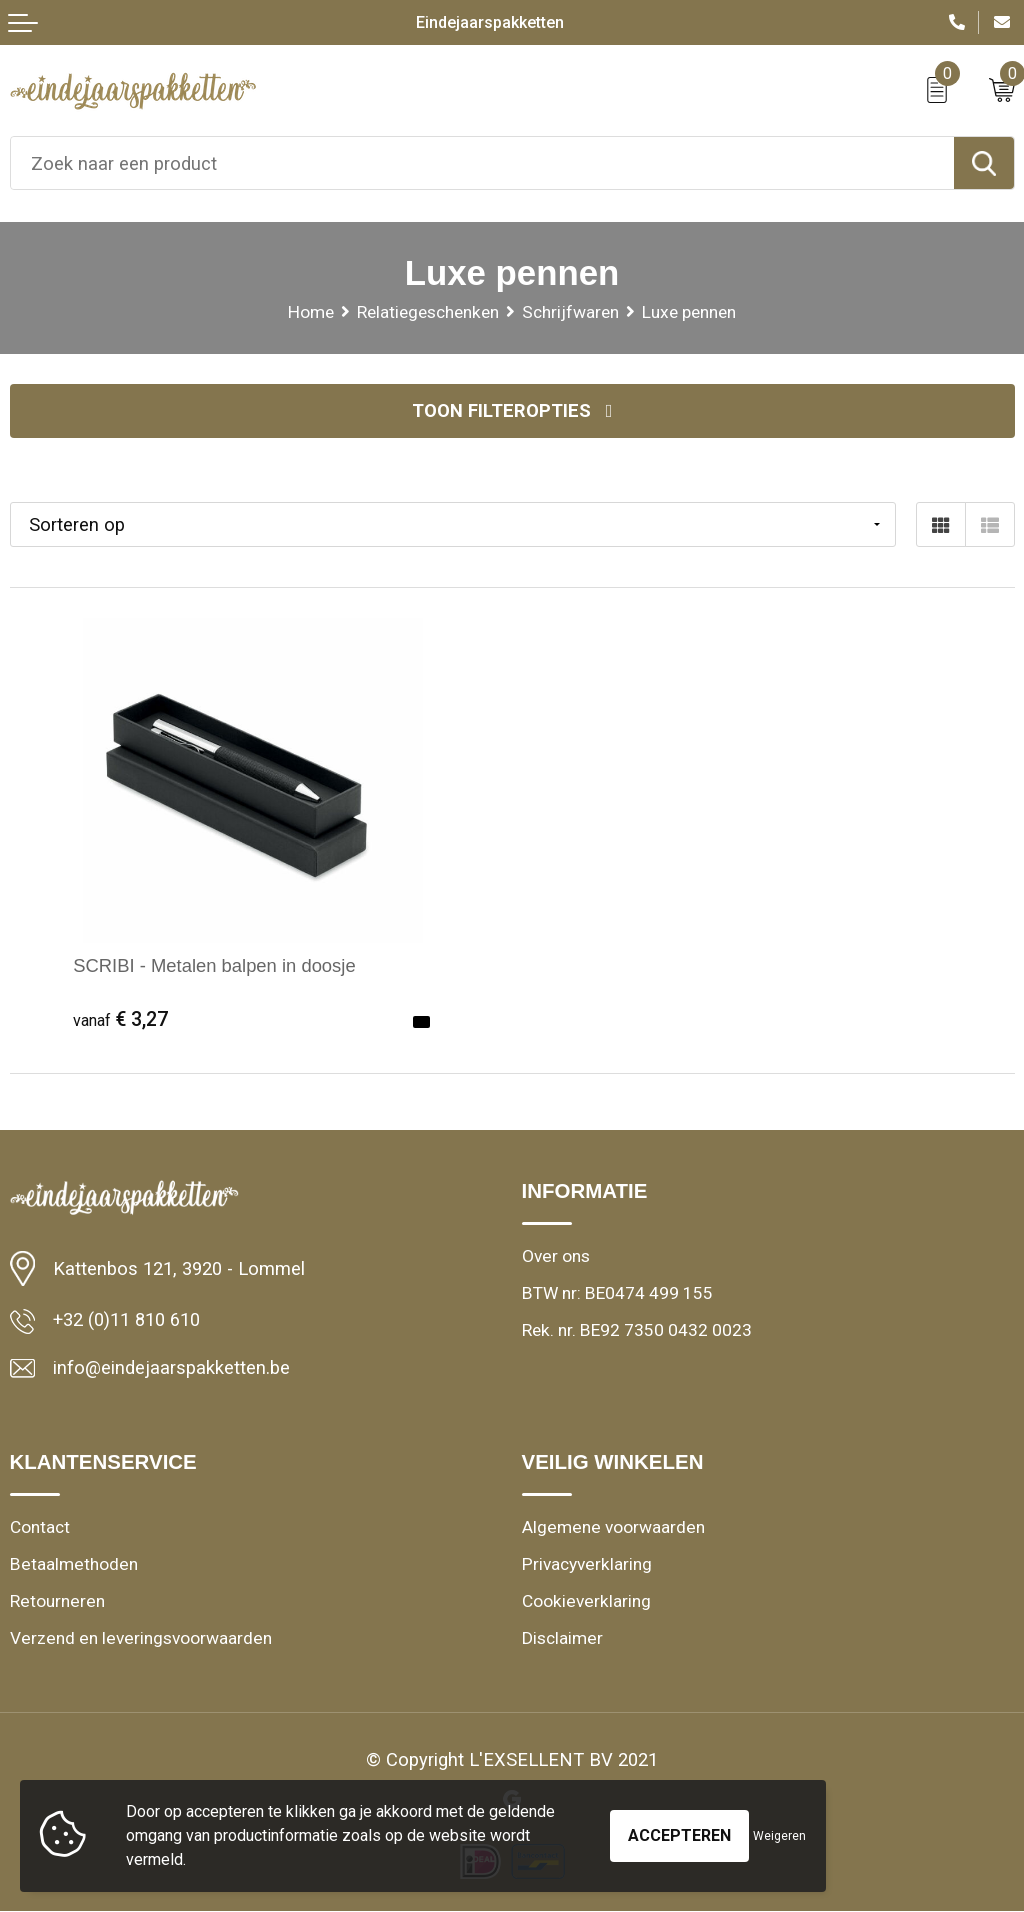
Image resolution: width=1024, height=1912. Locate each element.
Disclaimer (562, 1638)
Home (311, 312)
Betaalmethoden (72, 1564)
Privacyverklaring (586, 1564)
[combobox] (482, 163)
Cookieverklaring (585, 1601)
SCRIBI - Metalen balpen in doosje (214, 965)
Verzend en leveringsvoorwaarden (138, 1638)
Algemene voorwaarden (611, 1527)
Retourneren (56, 1601)
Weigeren (779, 1836)
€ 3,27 (120, 1019)
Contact (40, 1527)
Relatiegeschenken (428, 312)
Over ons (555, 1256)
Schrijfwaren (570, 312)
